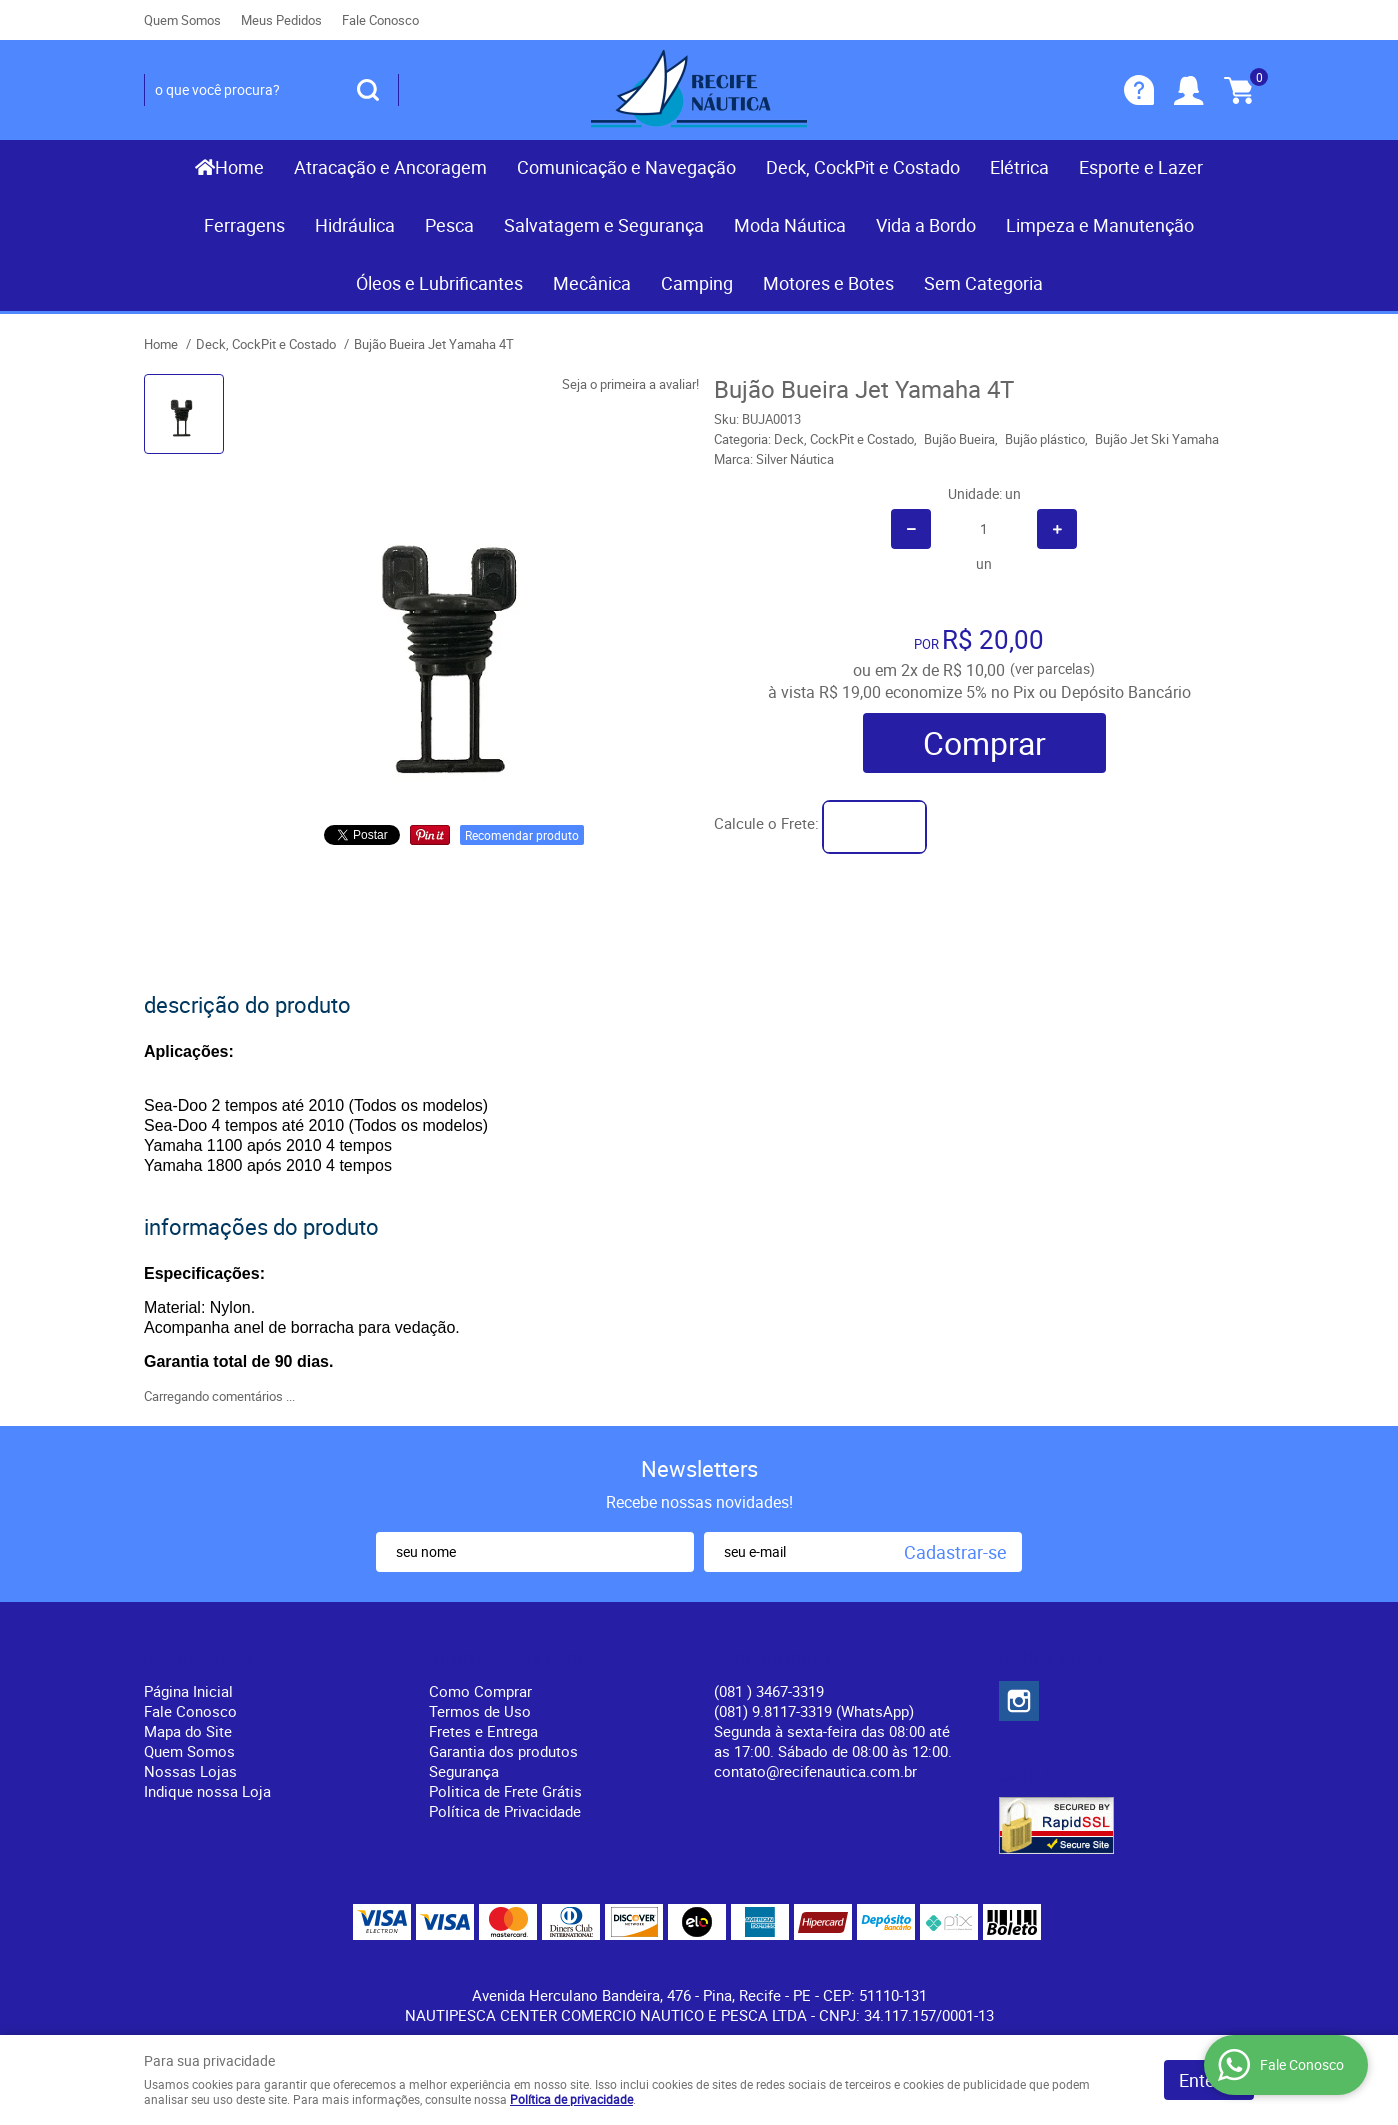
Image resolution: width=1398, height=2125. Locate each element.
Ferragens (244, 225)
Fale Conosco (380, 20)
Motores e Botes (828, 283)
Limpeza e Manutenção (1100, 225)
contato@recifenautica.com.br (815, 1771)
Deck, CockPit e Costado (863, 167)
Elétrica (1019, 167)
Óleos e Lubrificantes (439, 283)
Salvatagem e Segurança (604, 225)
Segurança (464, 1771)
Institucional (198, 1658)
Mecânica (592, 283)
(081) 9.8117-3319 (814, 1711)
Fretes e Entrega (483, 1731)
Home (239, 167)
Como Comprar (480, 1691)
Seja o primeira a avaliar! (630, 384)
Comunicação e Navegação (626, 167)
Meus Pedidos (281, 20)
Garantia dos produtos (503, 1751)
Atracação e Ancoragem (390, 167)
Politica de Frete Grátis (505, 1791)
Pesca (449, 225)
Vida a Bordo (926, 225)
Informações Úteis (510, 1658)
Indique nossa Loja (207, 1791)
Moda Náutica (790, 225)
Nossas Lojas (190, 1771)
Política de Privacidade (505, 1811)
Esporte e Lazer (1141, 167)
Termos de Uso (480, 1711)
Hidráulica (355, 225)
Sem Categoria (983, 283)
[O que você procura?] (368, 90)
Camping (697, 283)
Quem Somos (182, 20)
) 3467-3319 (769, 1691)
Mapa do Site (188, 1731)
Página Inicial (188, 1691)
